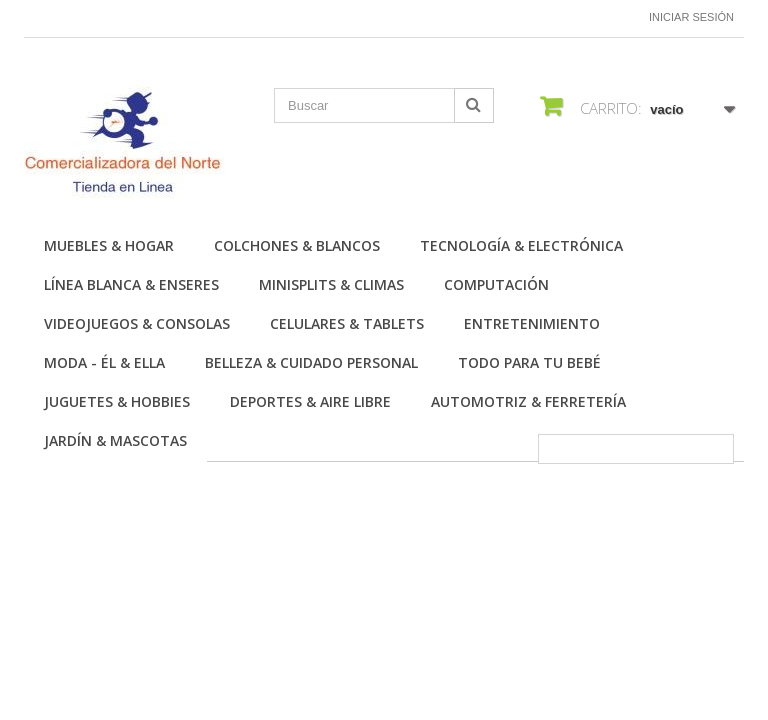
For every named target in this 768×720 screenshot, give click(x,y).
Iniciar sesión (691, 17)
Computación (496, 284)
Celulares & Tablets (347, 323)
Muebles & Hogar (109, 245)
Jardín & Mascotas (115, 440)
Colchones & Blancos (297, 245)
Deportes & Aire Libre (310, 401)
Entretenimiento (532, 323)
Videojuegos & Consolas (137, 323)
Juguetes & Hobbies (117, 401)
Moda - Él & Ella (104, 362)
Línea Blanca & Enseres (131, 284)
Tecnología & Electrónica (521, 245)
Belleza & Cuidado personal (311, 362)
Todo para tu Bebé (529, 362)
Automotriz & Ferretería (528, 401)
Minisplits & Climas (331, 284)
